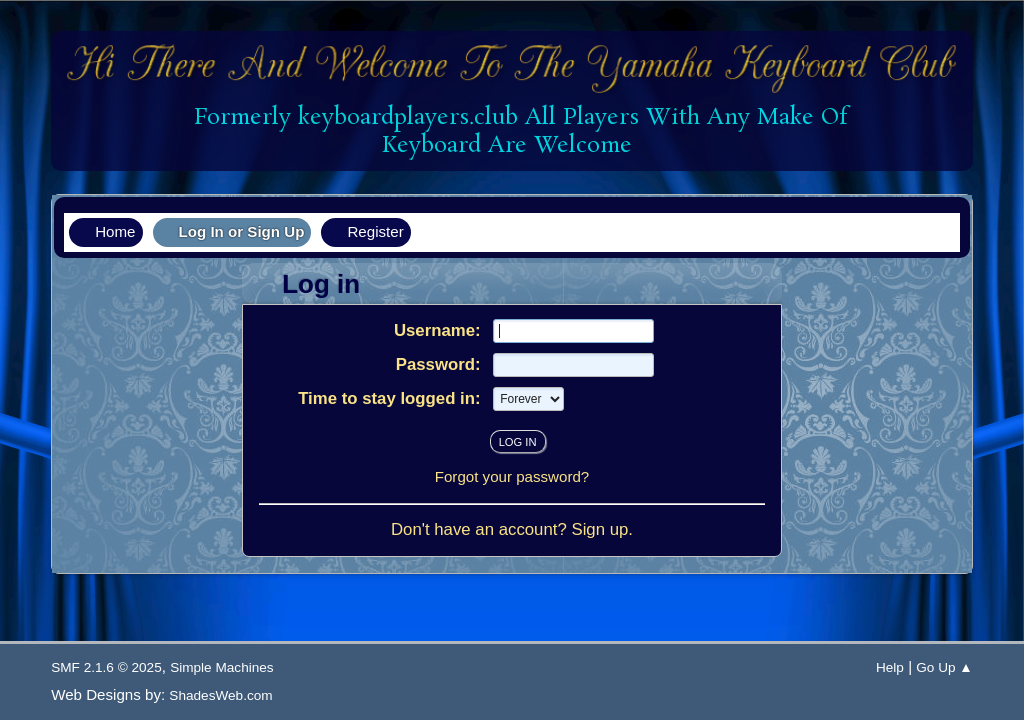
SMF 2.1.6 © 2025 (106, 667)
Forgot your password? (512, 476)
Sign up (599, 529)
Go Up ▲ (944, 667)
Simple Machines (222, 667)
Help (890, 667)
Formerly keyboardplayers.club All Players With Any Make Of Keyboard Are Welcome (513, 131)
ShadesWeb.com (220, 695)
